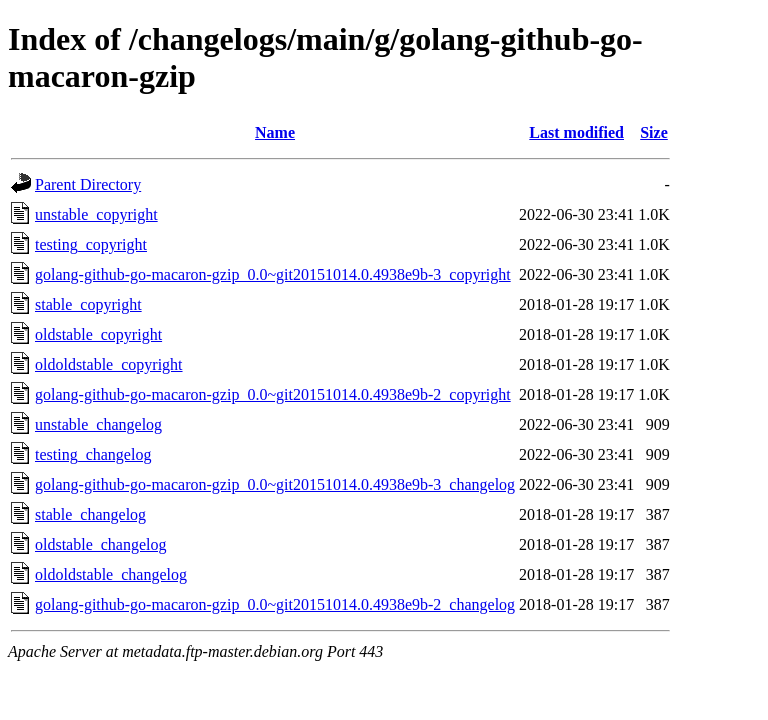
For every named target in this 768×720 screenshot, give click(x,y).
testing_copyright (91, 244)
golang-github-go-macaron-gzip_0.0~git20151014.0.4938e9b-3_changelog (275, 484)
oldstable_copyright (98, 334)
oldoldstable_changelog (111, 574)
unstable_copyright (96, 214)
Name (275, 132)
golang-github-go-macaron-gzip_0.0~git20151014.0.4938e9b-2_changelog (275, 604)
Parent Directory (88, 184)
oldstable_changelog (101, 544)
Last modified (576, 132)
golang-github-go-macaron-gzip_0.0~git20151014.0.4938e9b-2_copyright (273, 394)
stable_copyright (88, 304)
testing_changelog (93, 454)
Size (654, 132)
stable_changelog (90, 514)
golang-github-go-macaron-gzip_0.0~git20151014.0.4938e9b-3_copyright (273, 274)
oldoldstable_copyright (109, 364)
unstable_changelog (98, 424)
